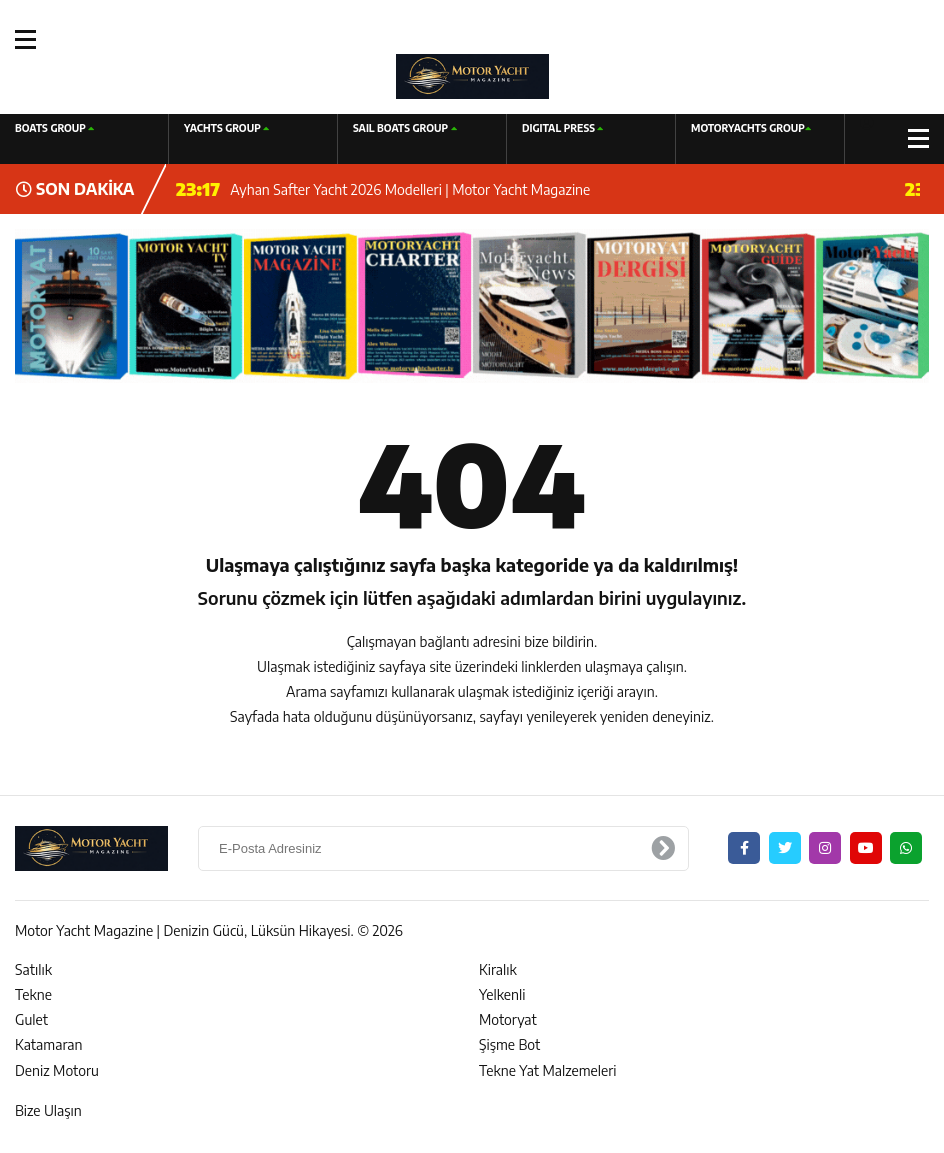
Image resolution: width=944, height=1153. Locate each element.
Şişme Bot (509, 1044)
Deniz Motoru (57, 1070)
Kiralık (498, 969)
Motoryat (508, 1019)
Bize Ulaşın (48, 1110)
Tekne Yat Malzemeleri (548, 1070)
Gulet (31, 1019)
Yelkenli (502, 994)
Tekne (33, 994)
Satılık (33, 969)
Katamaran (48, 1044)
